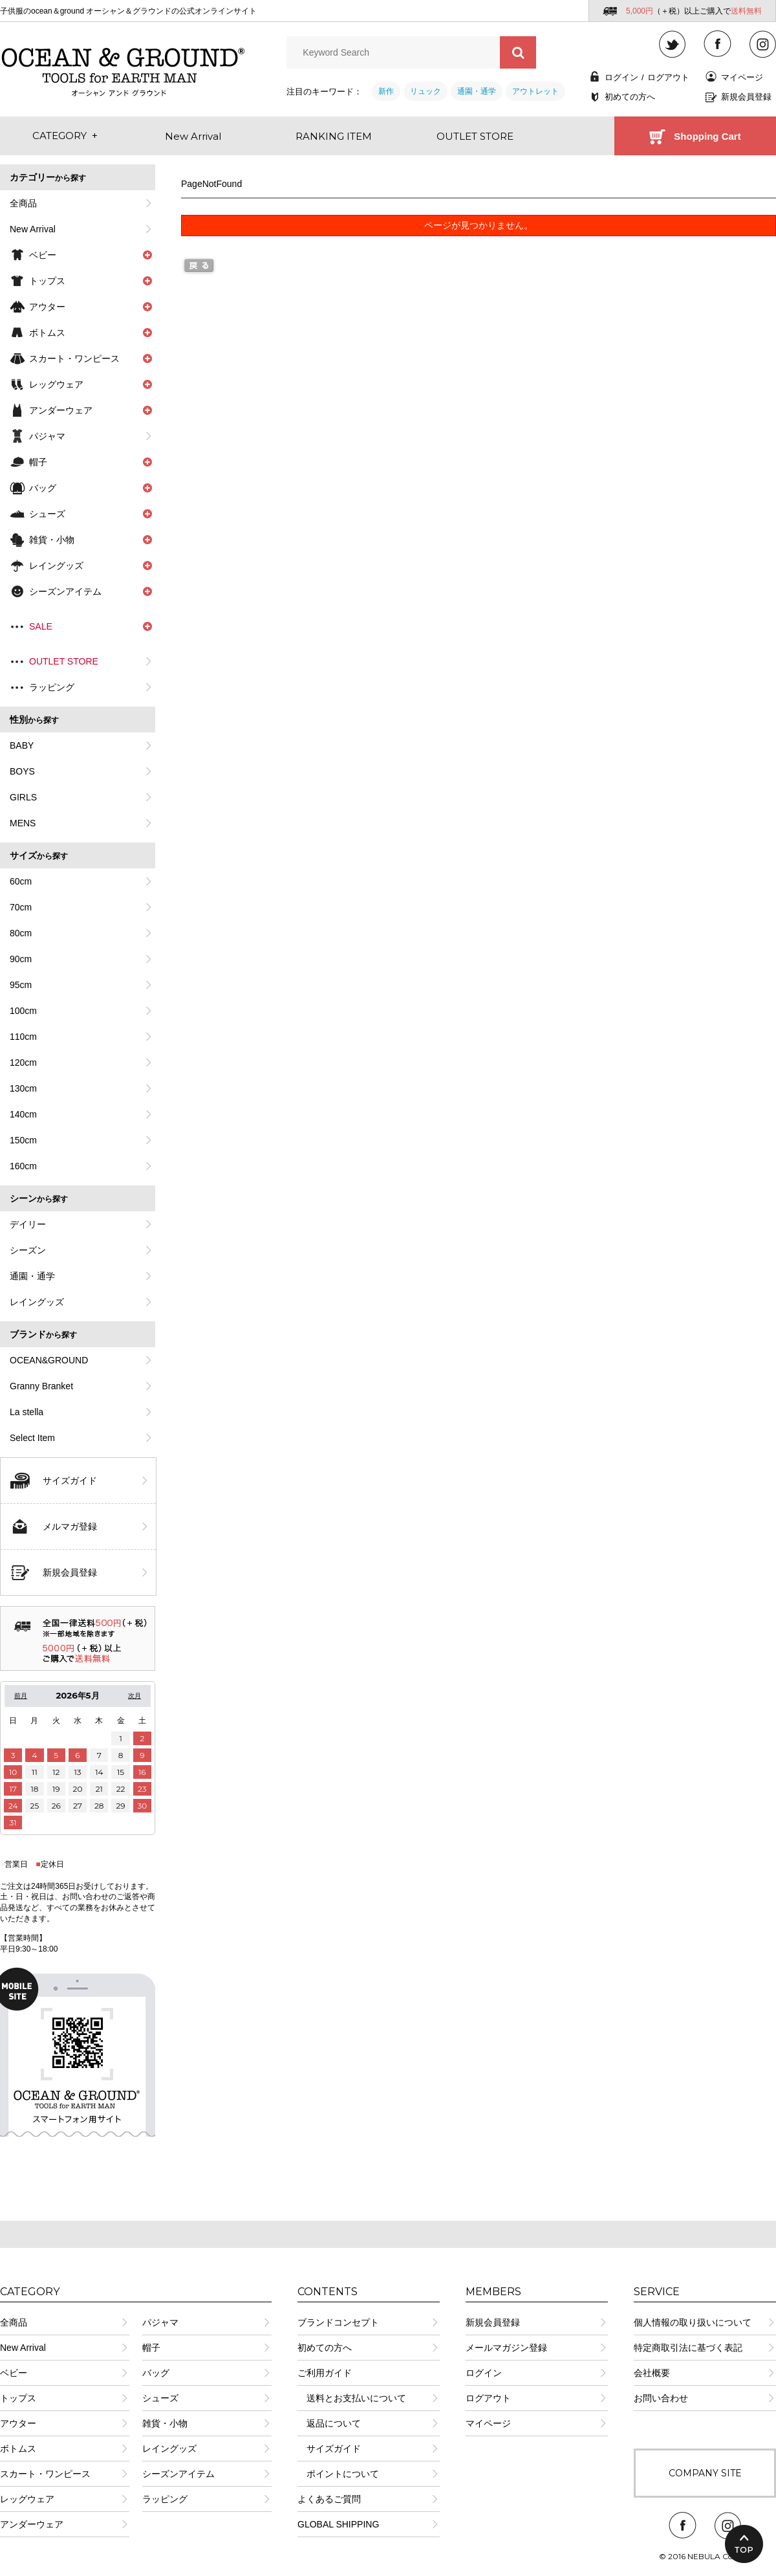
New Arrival (33, 229)
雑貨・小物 (165, 2423)
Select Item (32, 1438)
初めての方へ (630, 97)
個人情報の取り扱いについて (692, 2322)
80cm (21, 933)
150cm (23, 1140)
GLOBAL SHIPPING (338, 2524)
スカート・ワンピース (45, 2474)
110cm (23, 1036)
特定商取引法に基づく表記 (688, 2347)
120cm (23, 1062)
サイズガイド (70, 1480)
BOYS (22, 771)
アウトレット (535, 91)
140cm (23, 1114)
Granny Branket (41, 1386)
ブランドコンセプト (338, 2322)
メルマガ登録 (70, 1526)
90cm (21, 959)
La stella (26, 1412)
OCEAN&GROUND (49, 1360)
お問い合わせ (661, 2398)
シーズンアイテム (178, 2474)
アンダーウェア (31, 2524)
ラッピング (51, 687)
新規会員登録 (746, 97)
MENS (23, 823)
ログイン (621, 77)
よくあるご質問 (329, 2499)
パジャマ (47, 436)
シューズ (160, 2398)
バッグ (155, 2373)
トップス (18, 2398)
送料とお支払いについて (351, 2398)
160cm (23, 1166)
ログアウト (668, 77)
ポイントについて (338, 2474)
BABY (22, 745)
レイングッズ (37, 1302)
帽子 (151, 2347)
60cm (21, 881)
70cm (21, 907)
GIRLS (23, 797)
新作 (386, 91)
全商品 (23, 203)
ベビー (13, 2373)
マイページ (742, 77)
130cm (23, 1088)
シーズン (28, 1250)
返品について (329, 2423)
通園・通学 (476, 91)
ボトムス (18, 2448)
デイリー (28, 1224)
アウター (18, 2423)
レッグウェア (27, 2499)
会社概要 (652, 2373)
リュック (425, 91)
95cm (21, 985)
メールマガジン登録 (506, 2347)
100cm (23, 1011)
